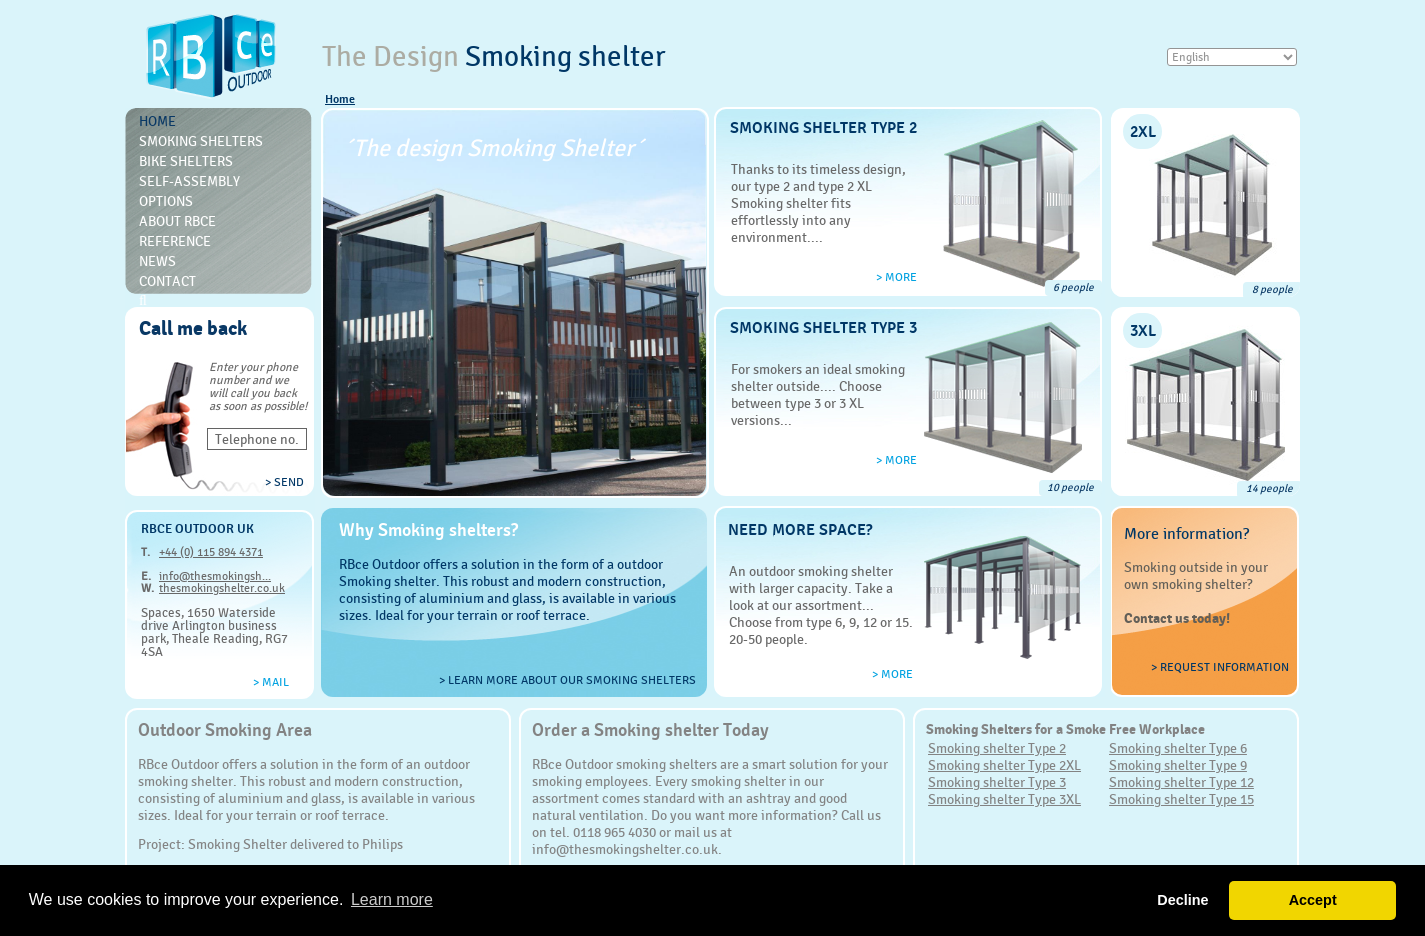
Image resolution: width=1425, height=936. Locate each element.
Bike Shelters (186, 161)
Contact (167, 281)
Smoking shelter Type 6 (1178, 748)
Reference (175, 241)
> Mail (271, 682)
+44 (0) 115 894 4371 (211, 552)
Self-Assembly (189, 181)
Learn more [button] (392, 899)
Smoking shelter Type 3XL (1004, 799)
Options (166, 201)
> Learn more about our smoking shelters (567, 680)
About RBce (177, 221)
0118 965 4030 (614, 832)
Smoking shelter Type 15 (1181, 799)
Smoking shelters (201, 141)
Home (340, 99)
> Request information (1220, 667)
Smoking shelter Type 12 (1181, 782)
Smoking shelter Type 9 (1178, 765)
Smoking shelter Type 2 (997, 748)
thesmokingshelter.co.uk (222, 588)
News (157, 261)
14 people (1269, 488)
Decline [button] (1182, 900)
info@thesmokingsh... (215, 576)
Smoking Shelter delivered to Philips (295, 844)
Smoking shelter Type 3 (997, 782)
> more (896, 277)
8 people (1272, 289)
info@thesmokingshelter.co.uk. (627, 849)
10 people (1070, 487)
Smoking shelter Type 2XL (1004, 765)
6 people (1073, 287)
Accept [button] (1313, 900)
